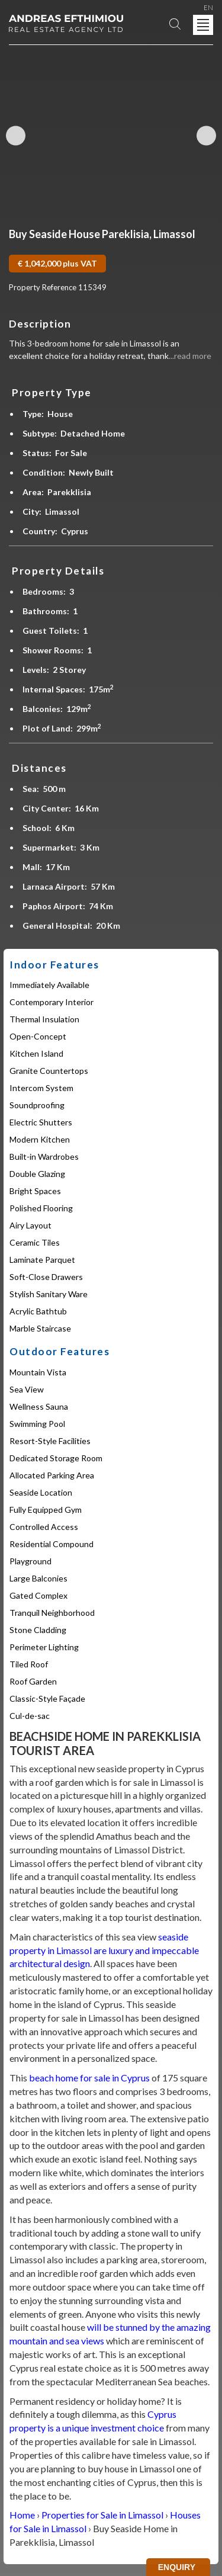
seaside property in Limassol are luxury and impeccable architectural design (104, 1950)
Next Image (206, 136)
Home (22, 2514)
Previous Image (15, 136)
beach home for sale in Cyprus (89, 2077)
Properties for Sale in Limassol (102, 2514)
